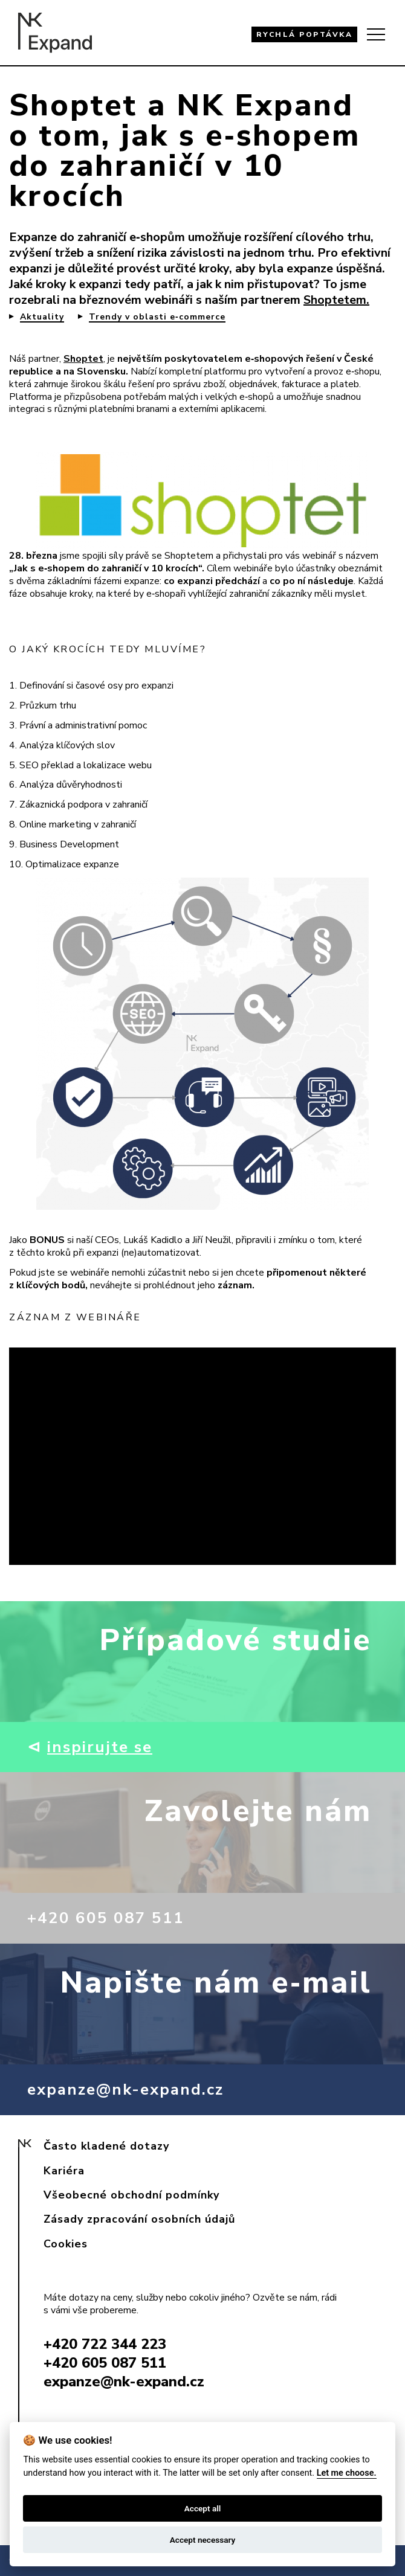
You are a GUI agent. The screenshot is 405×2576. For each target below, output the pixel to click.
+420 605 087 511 (105, 1918)
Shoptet (83, 358)
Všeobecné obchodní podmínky (131, 2195)
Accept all (202, 2508)
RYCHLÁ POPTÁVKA (304, 34)
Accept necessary (203, 2540)
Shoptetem (334, 300)
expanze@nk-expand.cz (125, 2089)
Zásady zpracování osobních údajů (139, 2219)
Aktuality (42, 317)
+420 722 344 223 (105, 2344)
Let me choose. (347, 2473)
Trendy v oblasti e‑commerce (157, 317)
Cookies (66, 2244)
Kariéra (64, 2170)
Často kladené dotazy (106, 2146)
